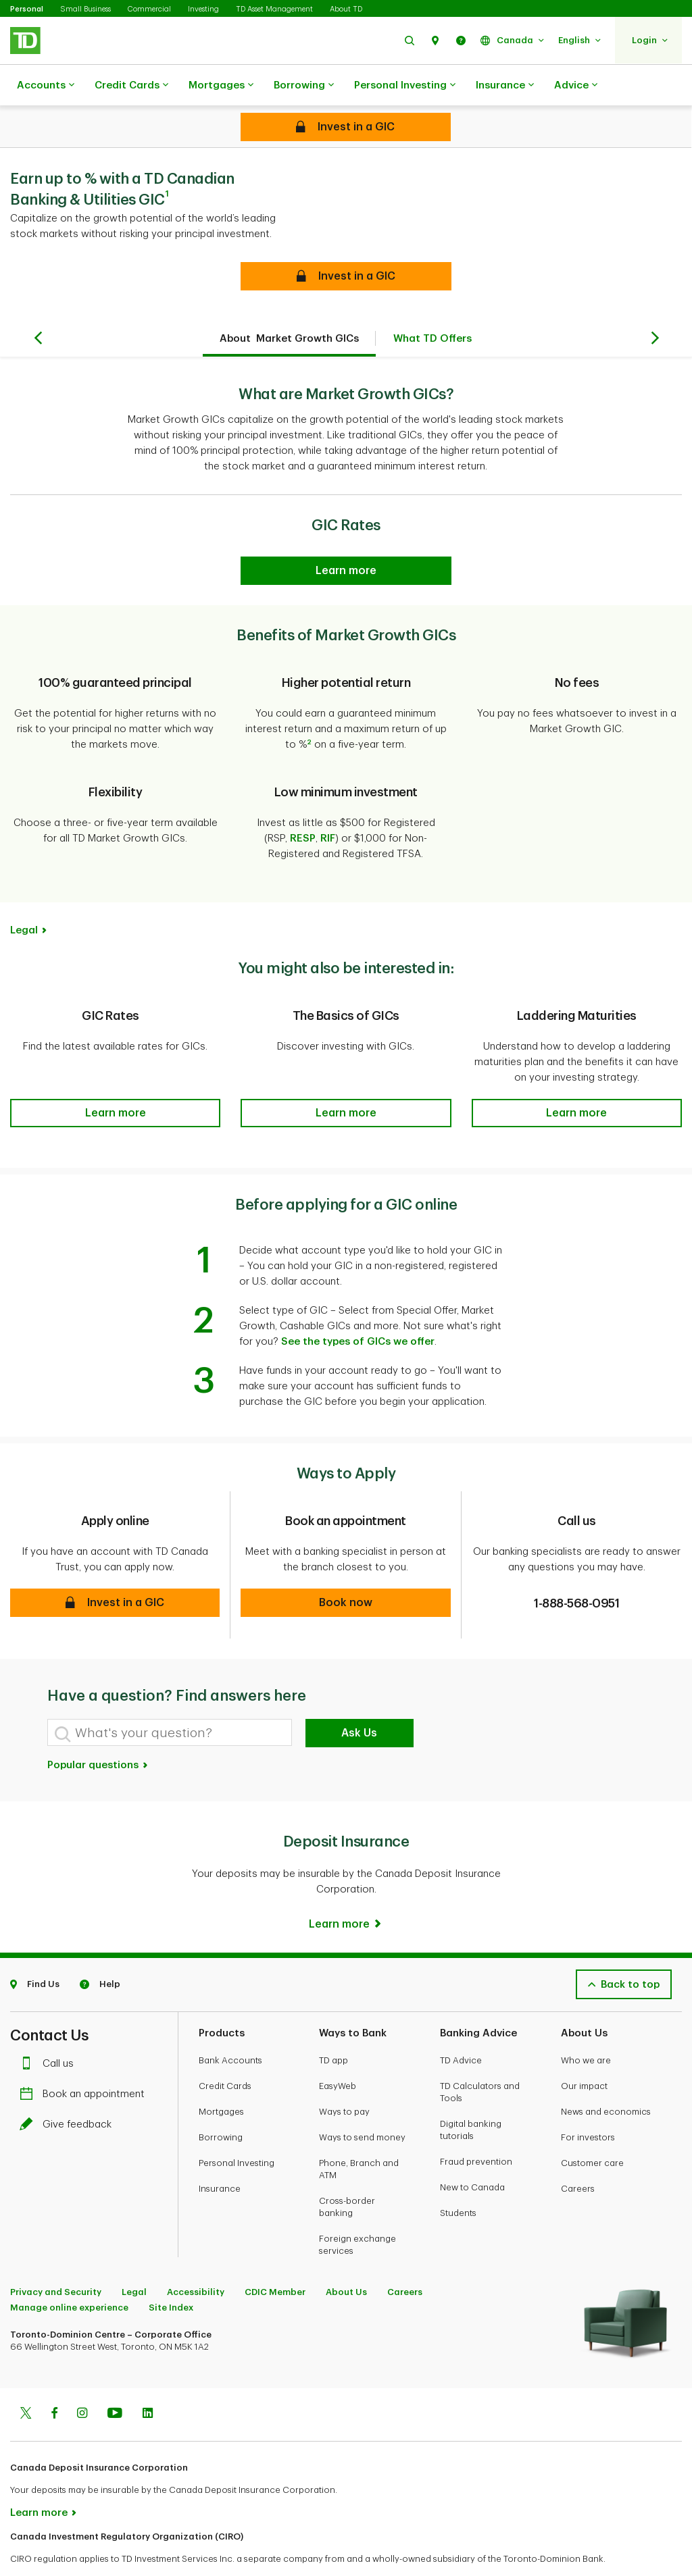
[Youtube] (114, 2381)
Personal (26, 9)
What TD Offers (432, 305)
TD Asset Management (274, 9)
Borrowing (304, 86)
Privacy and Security (55, 2258)
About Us (346, 2258)
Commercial (149, 9)
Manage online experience (69, 2273)
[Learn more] (346, 1890)
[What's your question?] (169, 1698)
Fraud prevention (476, 2127)
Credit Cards (131, 86)
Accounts (45, 86)
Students (458, 2179)
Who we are (586, 2026)
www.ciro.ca (41, 2548)
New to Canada (472, 2153)
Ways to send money (362, 2103)
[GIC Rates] (346, 537)
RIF (327, 805)
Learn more (39, 2479)
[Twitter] (25, 2381)
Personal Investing (404, 86)
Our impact (584, 2052)
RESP (303, 805)
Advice (575, 86)
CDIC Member (275, 2258)
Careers (578, 2154)
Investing (203, 9)
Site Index (171, 2273)
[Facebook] (54, 2381)
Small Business (85, 9)
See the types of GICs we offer (358, 1308)
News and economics (606, 2077)
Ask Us (359, 1699)
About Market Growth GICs (289, 305)
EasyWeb (337, 2052)
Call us (50, 2030)
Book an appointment (85, 2060)
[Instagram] (82, 2381)
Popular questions (98, 1731)
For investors (588, 2103)
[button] (409, 40)
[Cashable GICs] (346, 127)
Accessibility (195, 2258)
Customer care (592, 2129)
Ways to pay (344, 2077)
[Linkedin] (148, 2381)
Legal (24, 897)
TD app (333, 2026)
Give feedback (69, 2091)
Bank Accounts (230, 2026)
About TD (346, 9)
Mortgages (221, 86)
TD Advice (461, 2026)
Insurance (505, 86)
